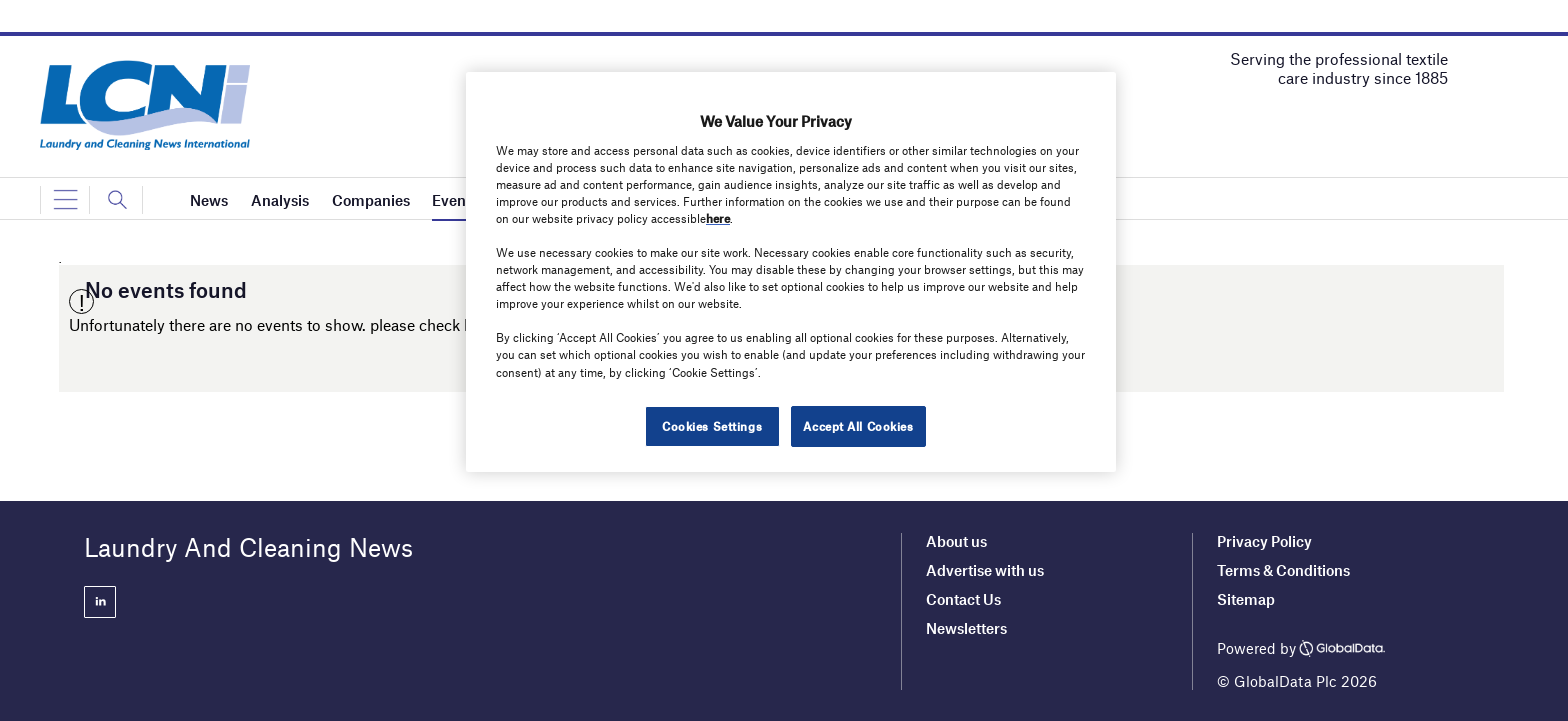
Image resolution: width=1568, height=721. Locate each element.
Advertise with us (985, 570)
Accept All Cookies (858, 426)
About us (956, 541)
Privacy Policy (1264, 541)
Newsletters (966, 628)
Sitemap (1246, 599)
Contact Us (963, 599)
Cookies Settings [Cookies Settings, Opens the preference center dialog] (712, 426)
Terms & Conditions (1283, 570)
